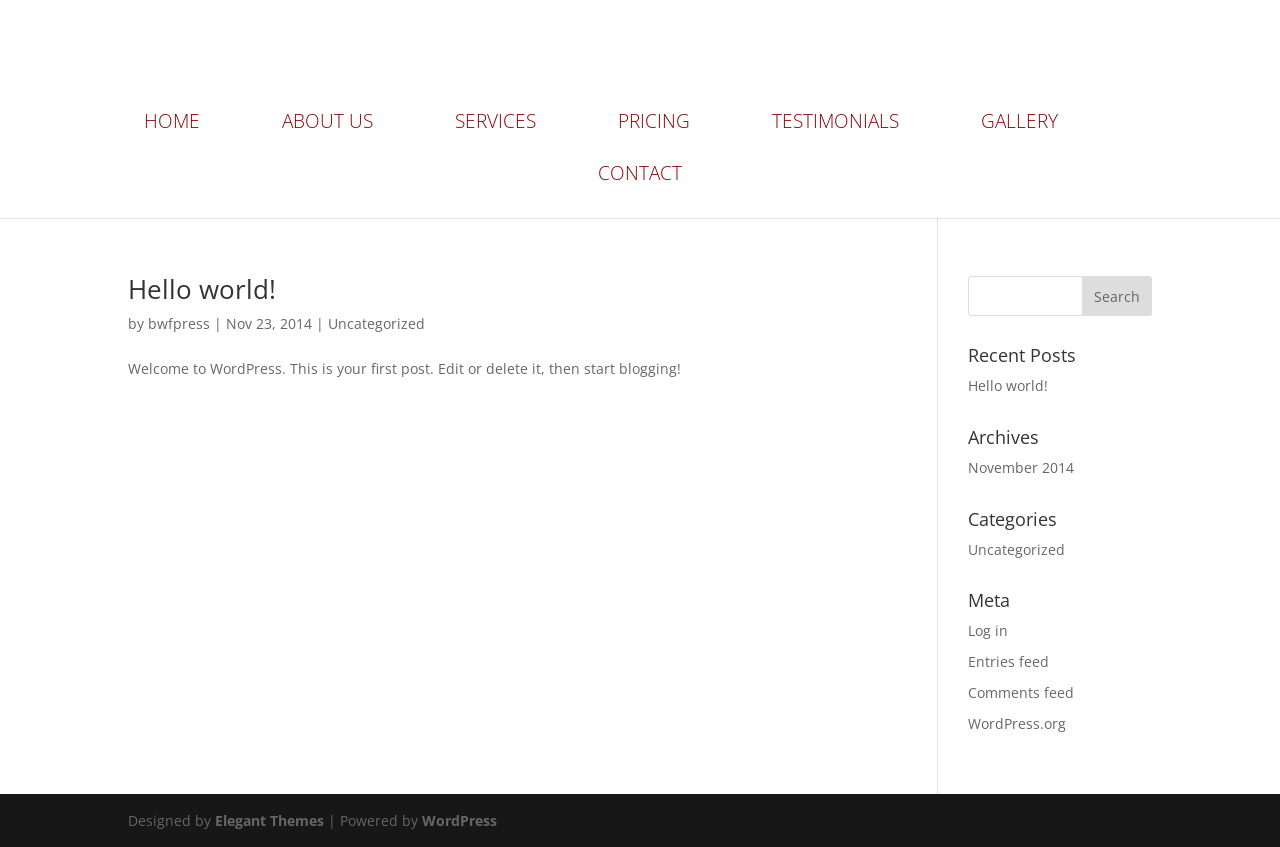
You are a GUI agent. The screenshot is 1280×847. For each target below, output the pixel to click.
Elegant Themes (269, 820)
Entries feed (1008, 661)
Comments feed (1021, 692)
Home (172, 124)
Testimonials (835, 124)
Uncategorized (376, 323)
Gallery (1019, 124)
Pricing (654, 124)
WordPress (459, 820)
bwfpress (179, 323)
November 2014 (1021, 467)
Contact (640, 176)
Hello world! (202, 289)
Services (495, 124)
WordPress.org (1017, 723)
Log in (988, 630)
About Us (327, 124)
